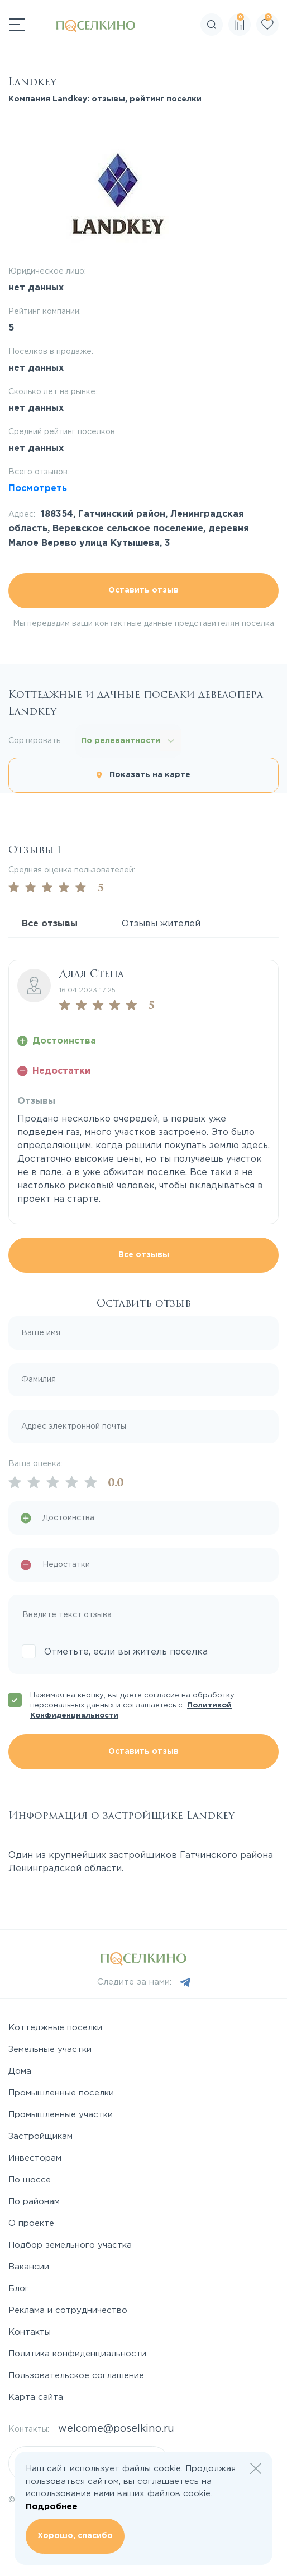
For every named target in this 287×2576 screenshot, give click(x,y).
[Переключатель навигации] (17, 24)
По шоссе (29, 2180)
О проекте (31, 2223)
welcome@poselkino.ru (116, 2428)
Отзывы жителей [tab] (161, 924)
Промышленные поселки (61, 2093)
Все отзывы (143, 1254)
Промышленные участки (60, 2114)
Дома (19, 2071)
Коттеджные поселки (55, 2027)
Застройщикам (40, 2136)
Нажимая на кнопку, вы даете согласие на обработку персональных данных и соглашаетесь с (132, 1705)
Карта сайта (35, 2397)
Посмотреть (37, 488)
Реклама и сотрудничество (67, 2310)
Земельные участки (50, 2049)
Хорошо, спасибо (75, 2536)
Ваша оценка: (35, 1464)
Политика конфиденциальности (77, 2353)
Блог (18, 2288)
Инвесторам (34, 2158)
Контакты (29, 2332)
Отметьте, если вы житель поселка (126, 1652)
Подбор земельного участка (70, 2245)
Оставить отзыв (143, 590)
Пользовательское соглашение (76, 2375)
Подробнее (52, 2506)
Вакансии (28, 2267)
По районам (34, 2201)
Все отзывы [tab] (50, 924)
